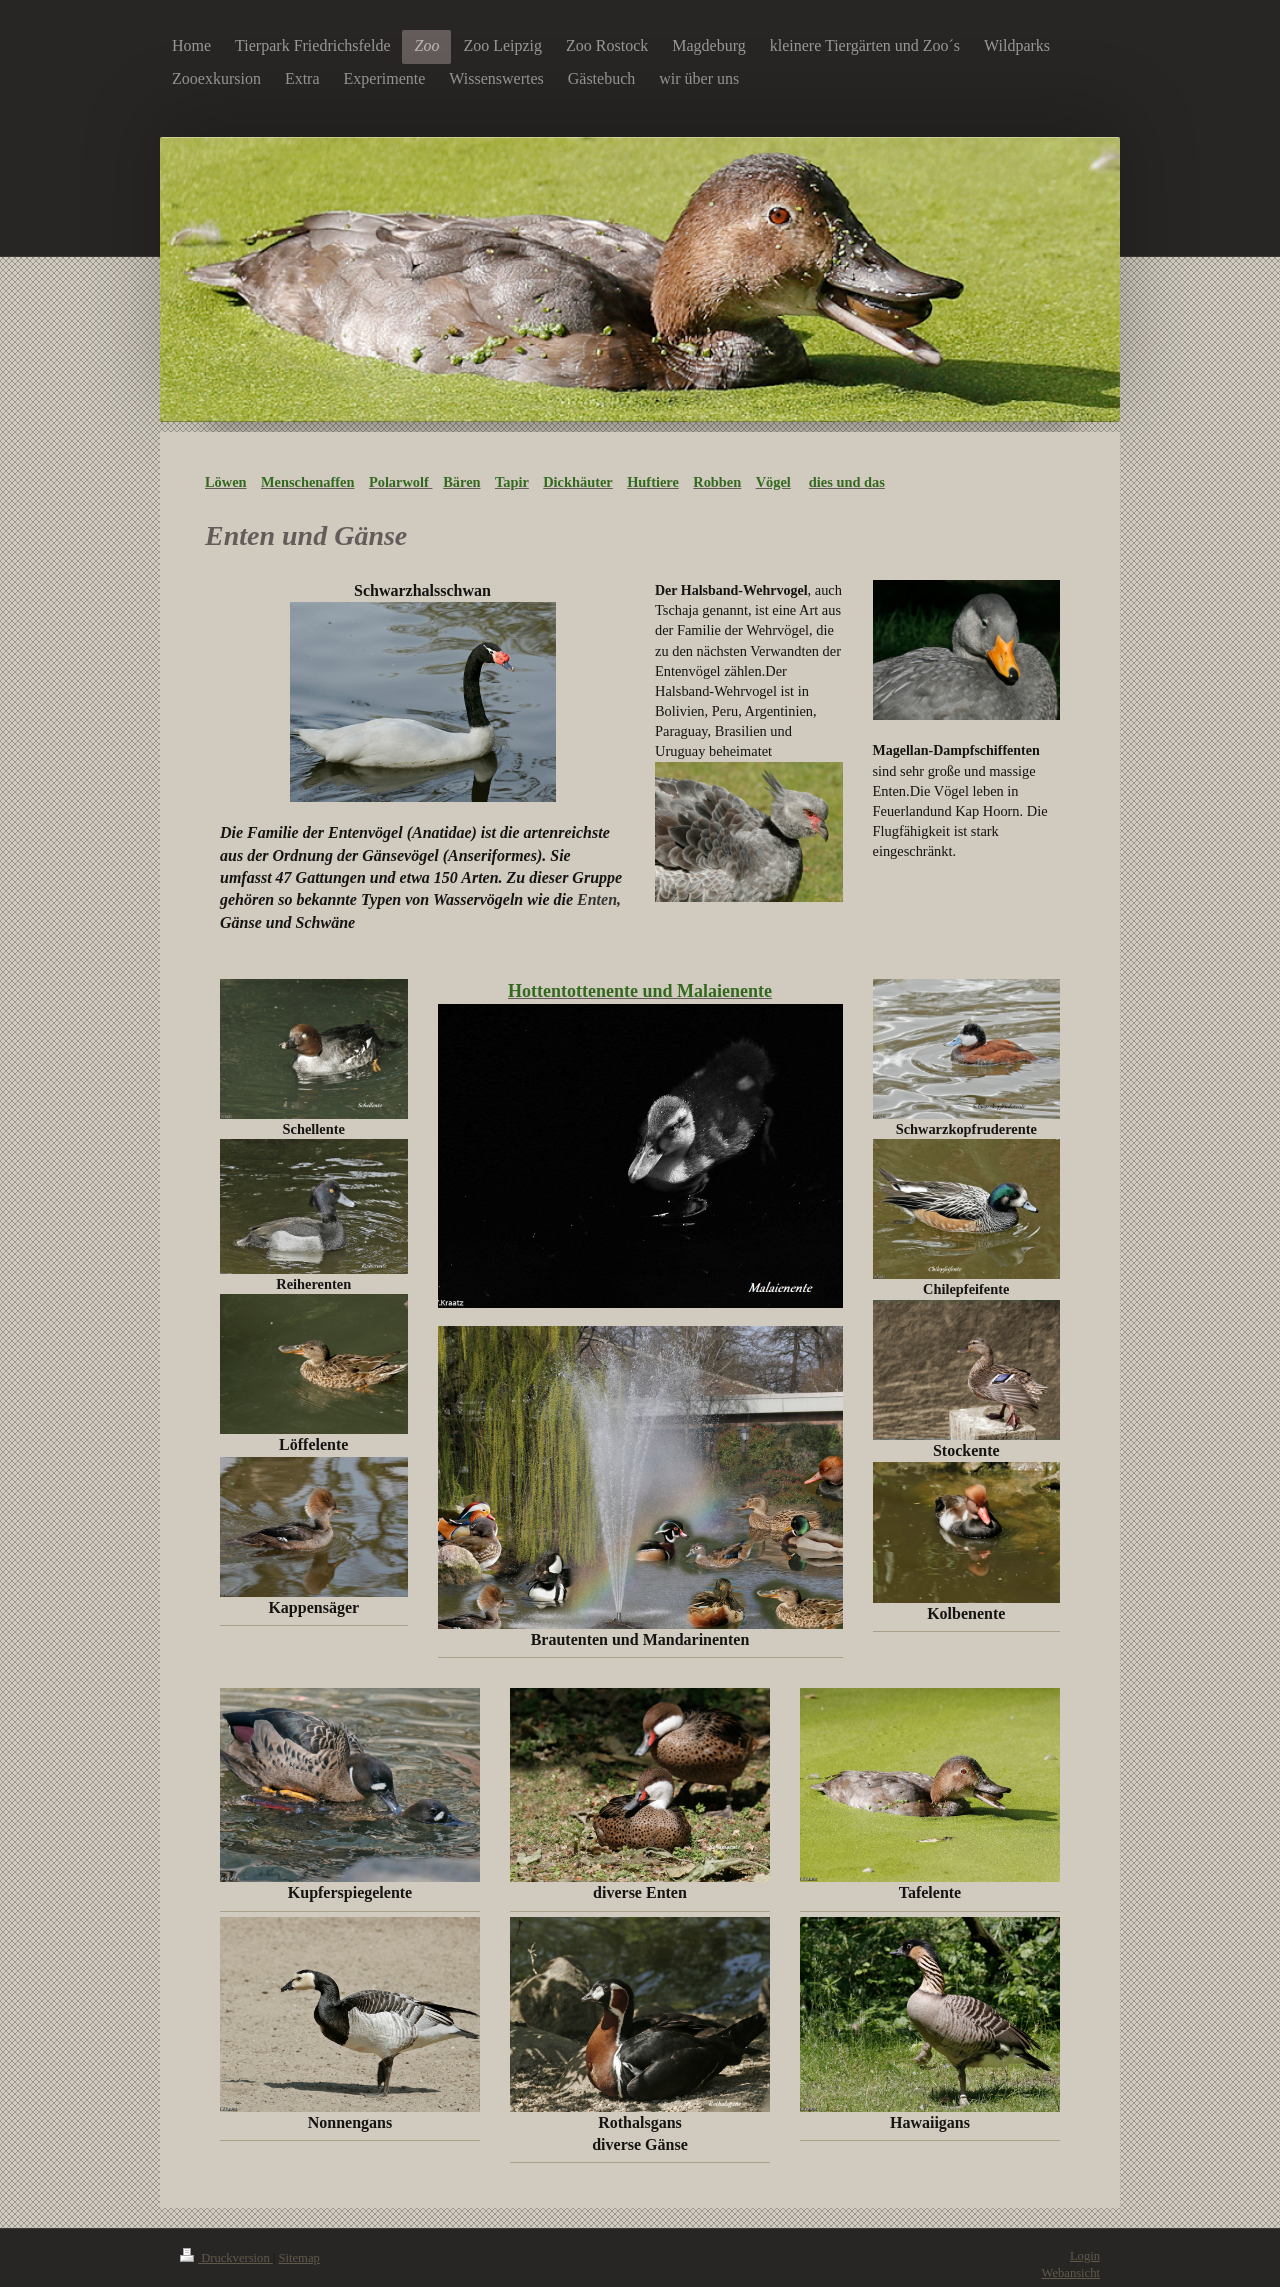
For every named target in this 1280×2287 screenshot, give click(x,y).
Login (1085, 2256)
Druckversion (226, 2258)
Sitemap (299, 2258)
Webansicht (1071, 2273)
